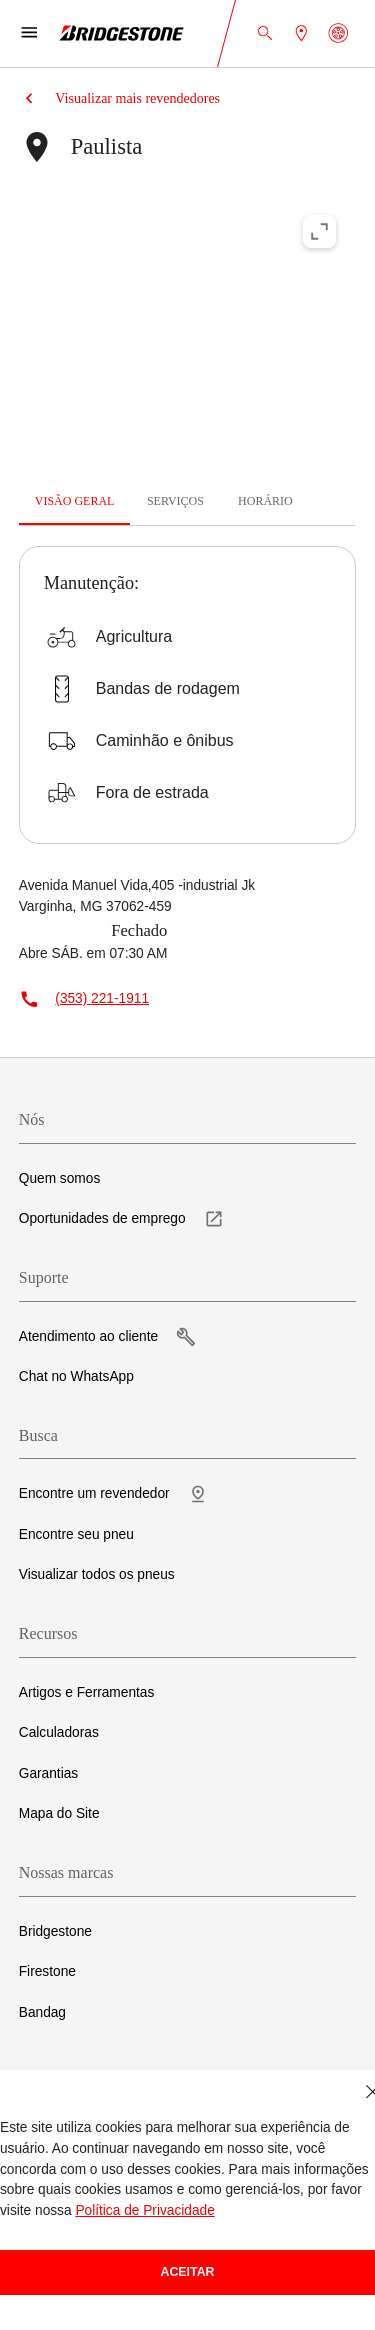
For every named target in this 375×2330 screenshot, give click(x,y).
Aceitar (188, 2272)
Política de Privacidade (144, 2210)
